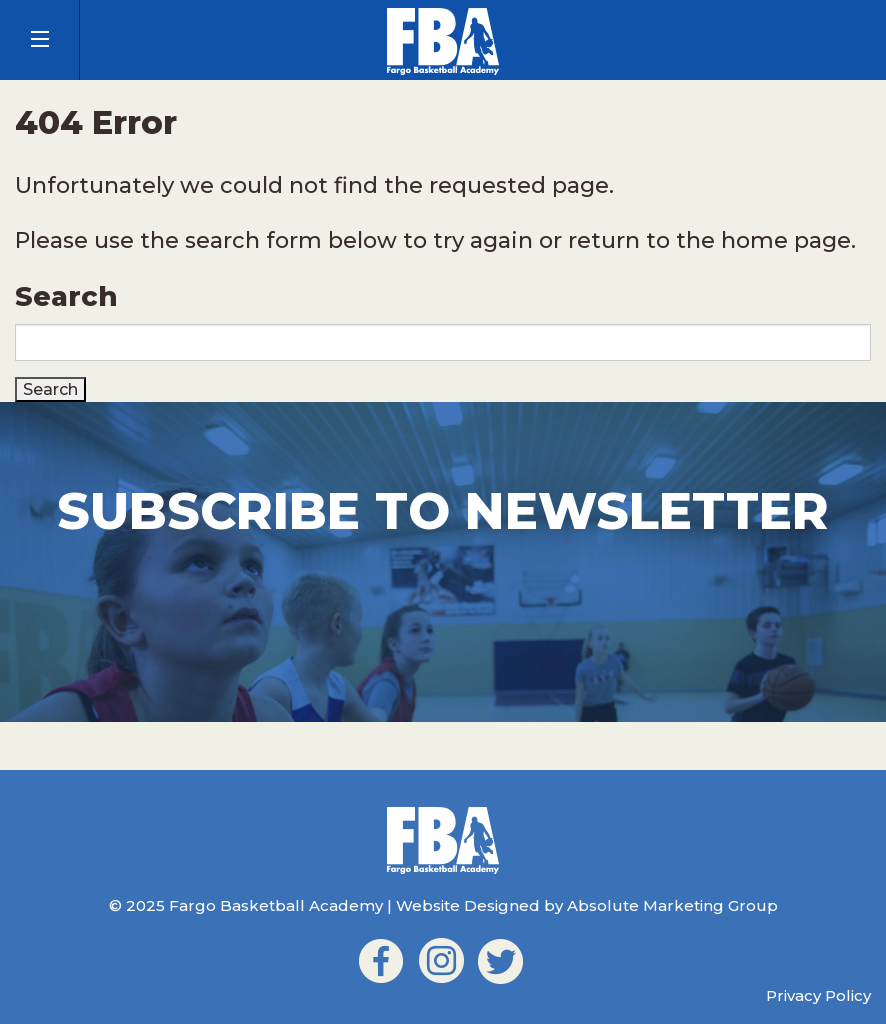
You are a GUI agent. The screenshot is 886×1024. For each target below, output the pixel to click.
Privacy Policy (818, 995)
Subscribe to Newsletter (443, 511)
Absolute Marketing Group (672, 905)
